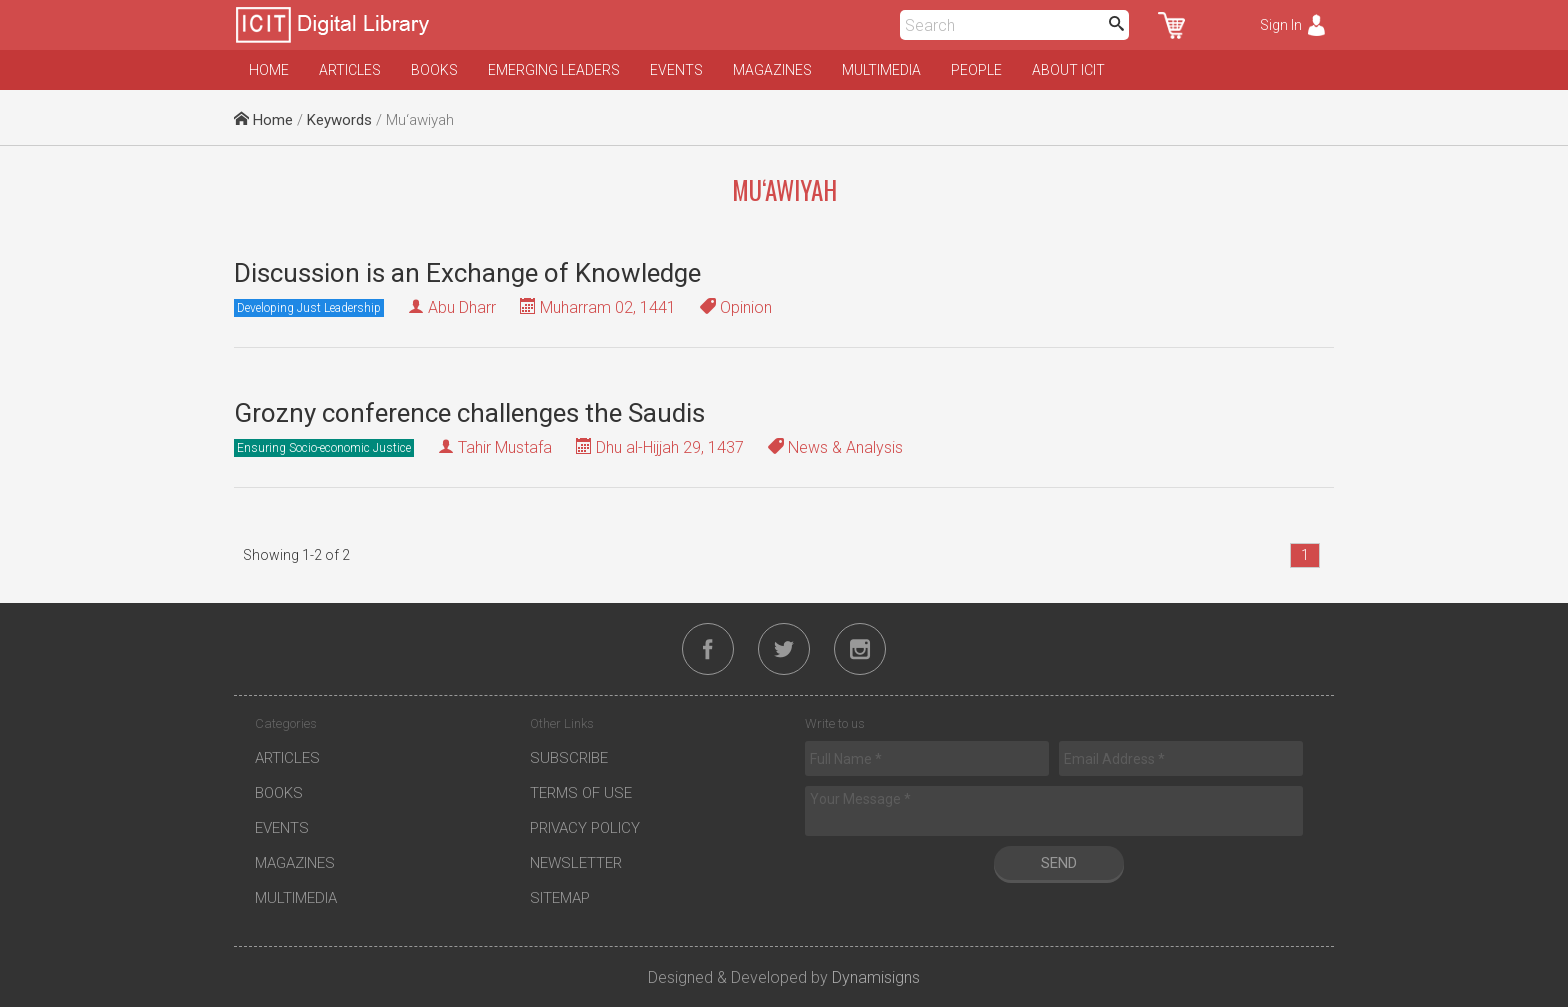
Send (1059, 863)
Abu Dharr (462, 307)
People (976, 70)
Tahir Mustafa (505, 447)
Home (269, 70)
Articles (350, 70)
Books (434, 70)
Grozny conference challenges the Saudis (469, 413)
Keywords (339, 120)
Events (676, 70)
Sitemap (560, 898)
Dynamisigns (876, 977)
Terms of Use (581, 793)
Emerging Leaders (554, 70)
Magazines (772, 70)
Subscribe (569, 758)
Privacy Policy (585, 828)
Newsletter (576, 863)
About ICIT (1068, 70)
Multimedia (881, 70)
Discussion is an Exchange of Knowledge (467, 273)
